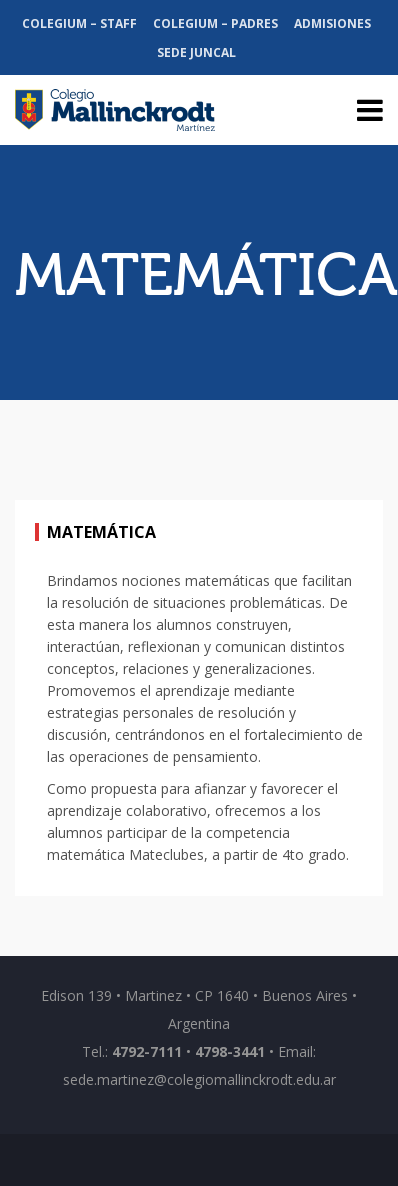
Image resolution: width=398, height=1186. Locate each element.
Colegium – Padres (215, 23)
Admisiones (332, 23)
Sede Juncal (196, 52)
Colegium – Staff (79, 23)
